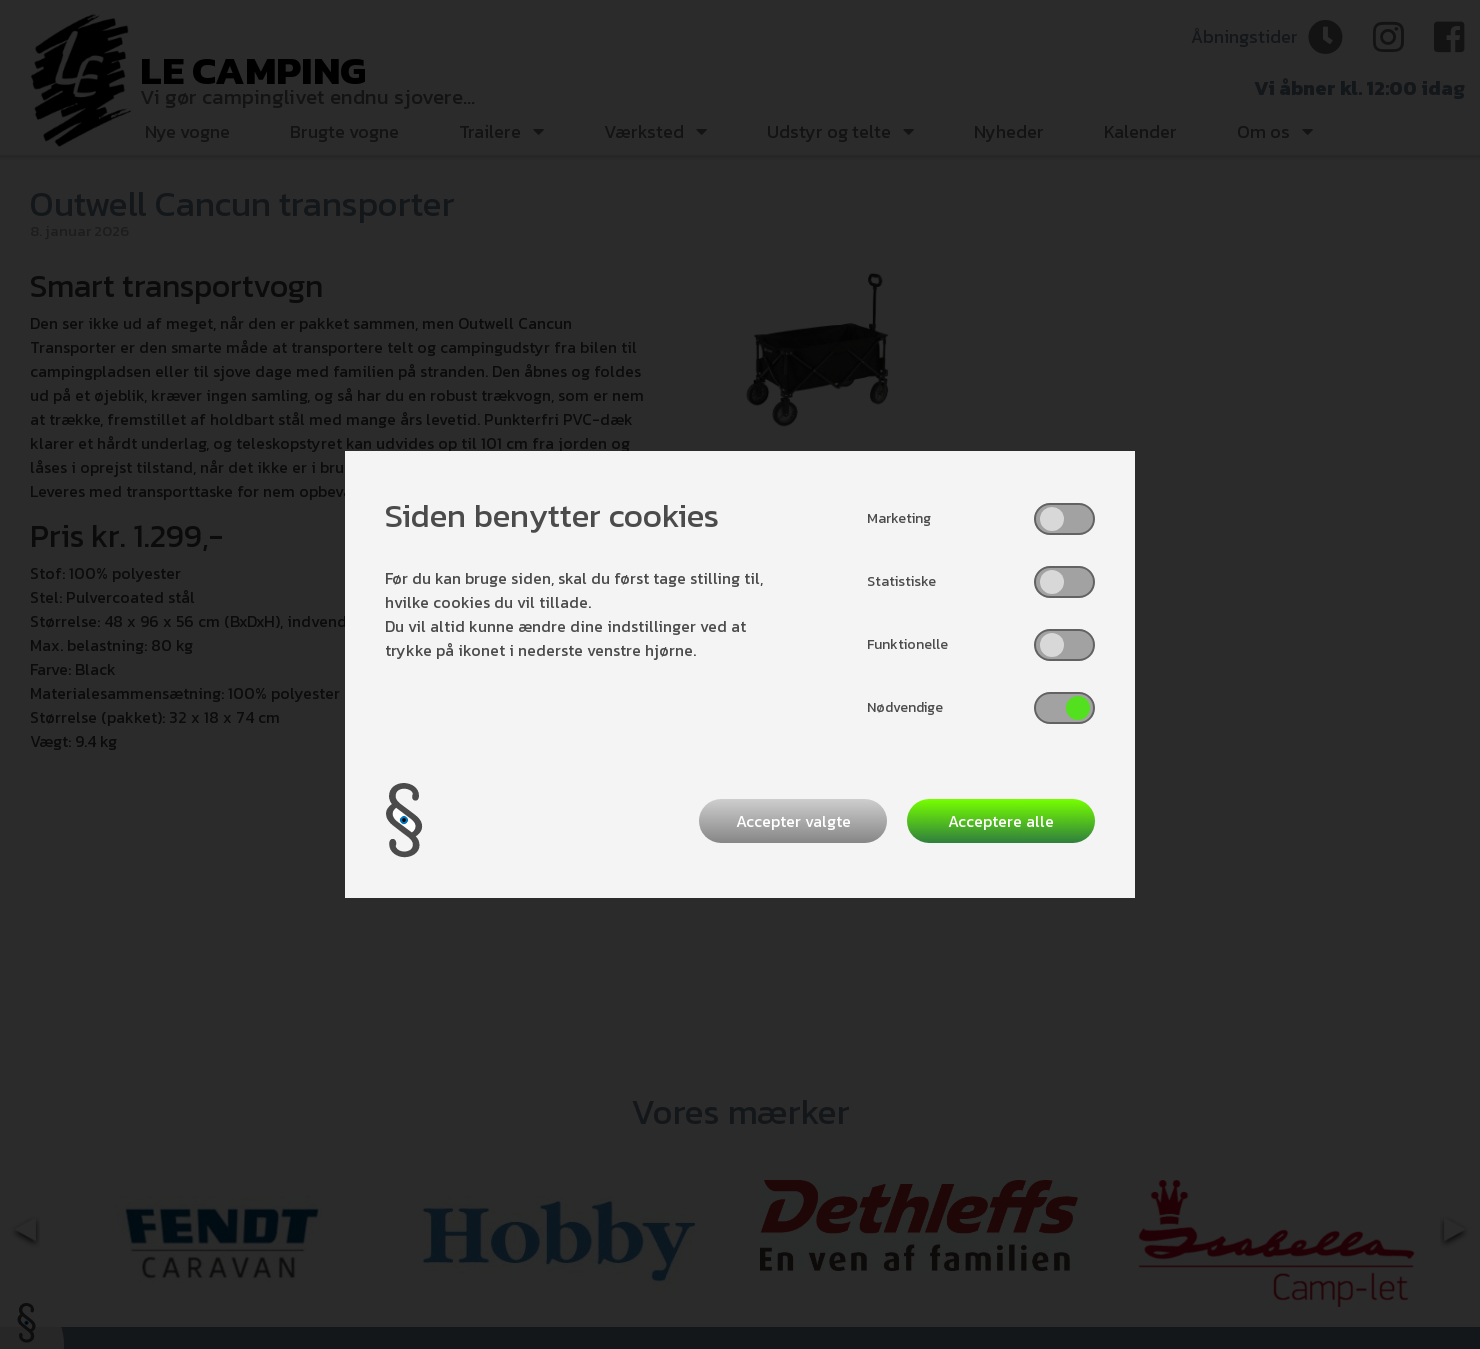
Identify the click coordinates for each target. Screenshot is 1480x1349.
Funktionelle (907, 644)
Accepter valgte (793, 821)
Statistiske (901, 581)
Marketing (899, 518)
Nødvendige (905, 707)
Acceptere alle (1001, 821)
